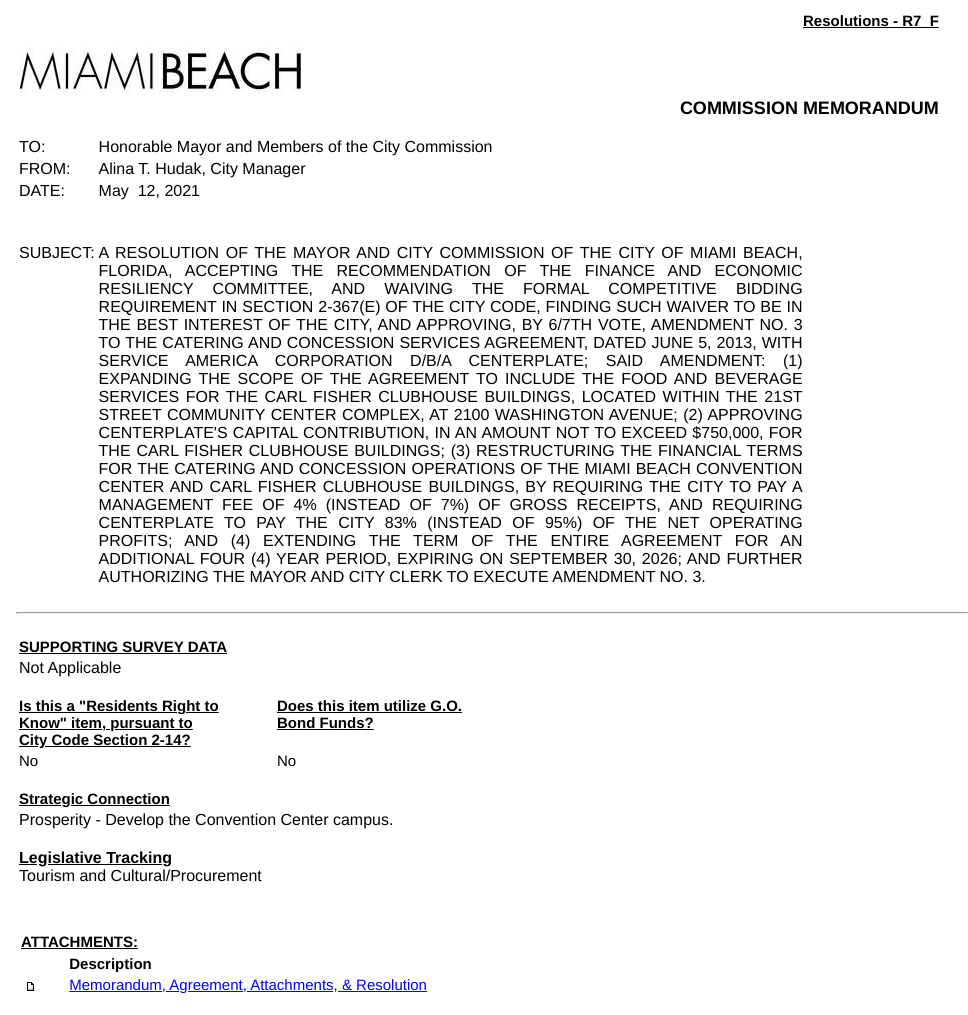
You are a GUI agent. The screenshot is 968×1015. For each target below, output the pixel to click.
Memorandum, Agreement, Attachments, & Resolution (248, 985)
